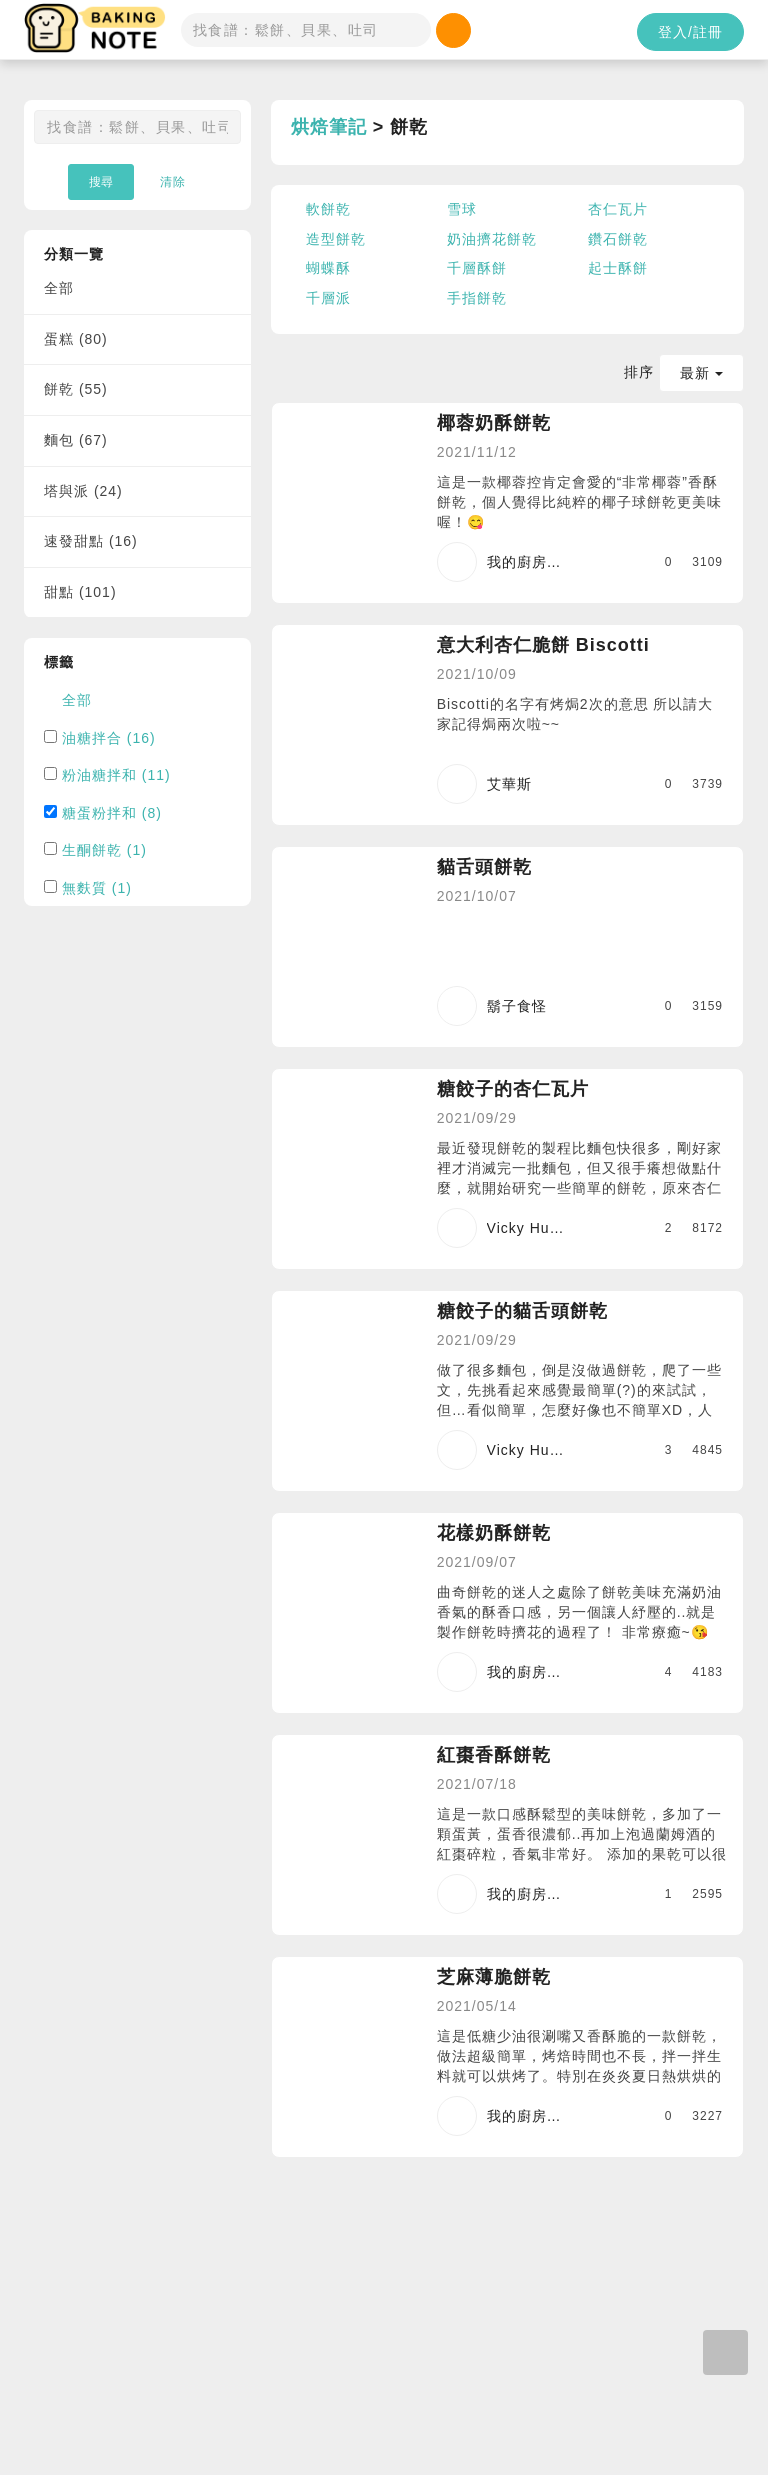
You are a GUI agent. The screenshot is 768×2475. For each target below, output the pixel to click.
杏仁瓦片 (618, 209)
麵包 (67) (76, 440)
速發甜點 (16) (91, 541)
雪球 (462, 209)
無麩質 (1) (97, 888)
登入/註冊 (690, 32)
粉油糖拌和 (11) (116, 775)
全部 (59, 288)
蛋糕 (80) (76, 339)
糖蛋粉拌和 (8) (112, 813)
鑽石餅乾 (618, 239)
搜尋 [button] (101, 182)
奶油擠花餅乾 (492, 239)
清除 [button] (173, 182)
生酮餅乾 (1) (104, 850)
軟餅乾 (328, 209)
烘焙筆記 (329, 127)
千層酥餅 (477, 268)
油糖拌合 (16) (109, 738)
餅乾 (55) (76, 389)
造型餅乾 (336, 239)
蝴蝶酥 (328, 268)
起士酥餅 (618, 268)
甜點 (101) (80, 592)
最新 (701, 373)
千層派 (328, 298)
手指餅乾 (477, 298)
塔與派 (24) (83, 491)
